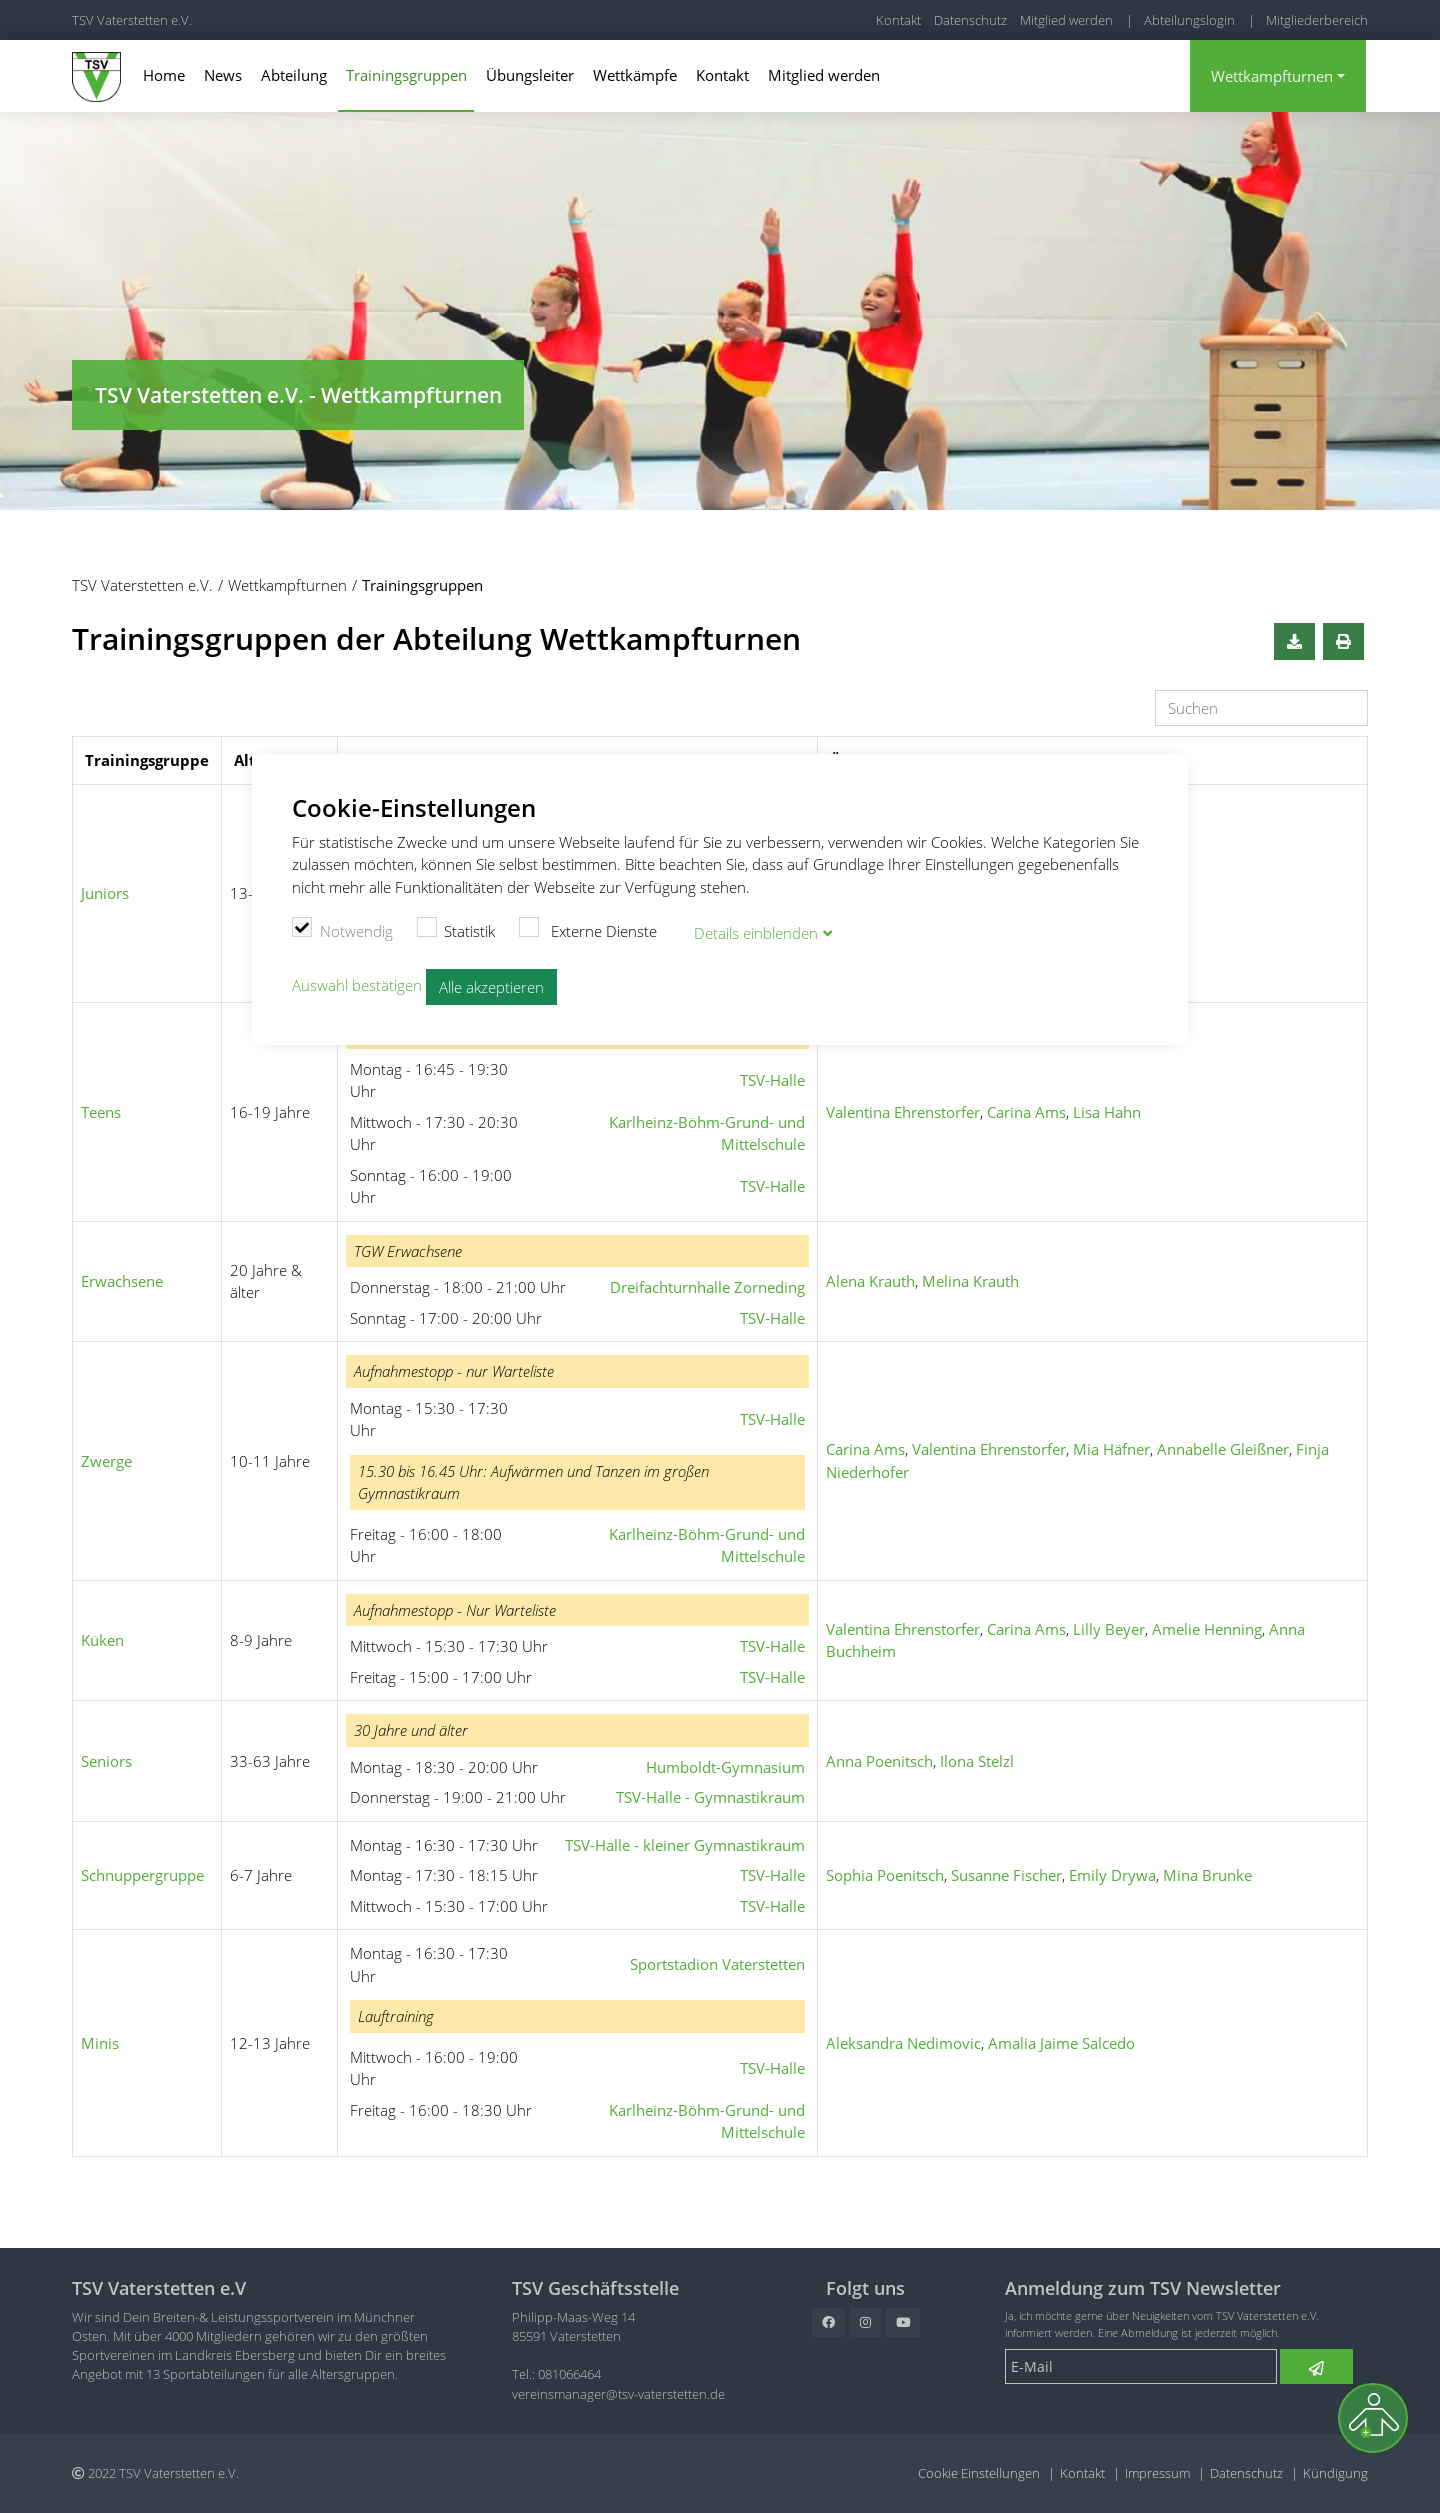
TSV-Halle (772, 1080)
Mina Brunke (1207, 1875)
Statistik (456, 929)
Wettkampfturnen (1272, 76)
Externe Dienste (588, 929)
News (223, 75)
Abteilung (294, 75)
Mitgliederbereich (1317, 20)
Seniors (106, 1761)
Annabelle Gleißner (1223, 1449)
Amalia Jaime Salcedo (1061, 2043)
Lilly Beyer (1109, 1629)
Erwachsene (122, 1281)
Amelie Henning (1207, 1629)
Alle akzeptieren (491, 986)
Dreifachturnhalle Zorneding (707, 1287)
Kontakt (898, 20)
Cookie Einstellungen (979, 2473)
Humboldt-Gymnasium (725, 1767)
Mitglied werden (1066, 20)
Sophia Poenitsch (885, 1875)
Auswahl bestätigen (357, 984)
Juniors (105, 893)
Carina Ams (1026, 1112)
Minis (100, 2043)
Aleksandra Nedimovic (903, 2043)
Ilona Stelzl (977, 1761)
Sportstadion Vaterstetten (717, 1964)
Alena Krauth (870, 1281)
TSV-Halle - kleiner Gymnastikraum (685, 1845)
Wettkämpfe (635, 75)
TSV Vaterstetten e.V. (132, 20)
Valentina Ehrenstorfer (903, 1112)
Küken (102, 1640)
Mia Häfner (1111, 1449)
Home (164, 75)
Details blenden (756, 932)
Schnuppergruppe (142, 1875)
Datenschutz (970, 20)
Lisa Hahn (1107, 1112)
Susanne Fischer (1006, 1875)
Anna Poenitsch (879, 1761)
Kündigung (1335, 2473)
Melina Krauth (970, 1281)
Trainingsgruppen (406, 75)
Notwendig (342, 929)
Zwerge (106, 1461)
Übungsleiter (530, 75)
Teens (101, 1112)
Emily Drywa (1112, 1875)
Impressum (1157, 2473)
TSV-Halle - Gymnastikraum (710, 1797)
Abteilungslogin (1189, 20)
